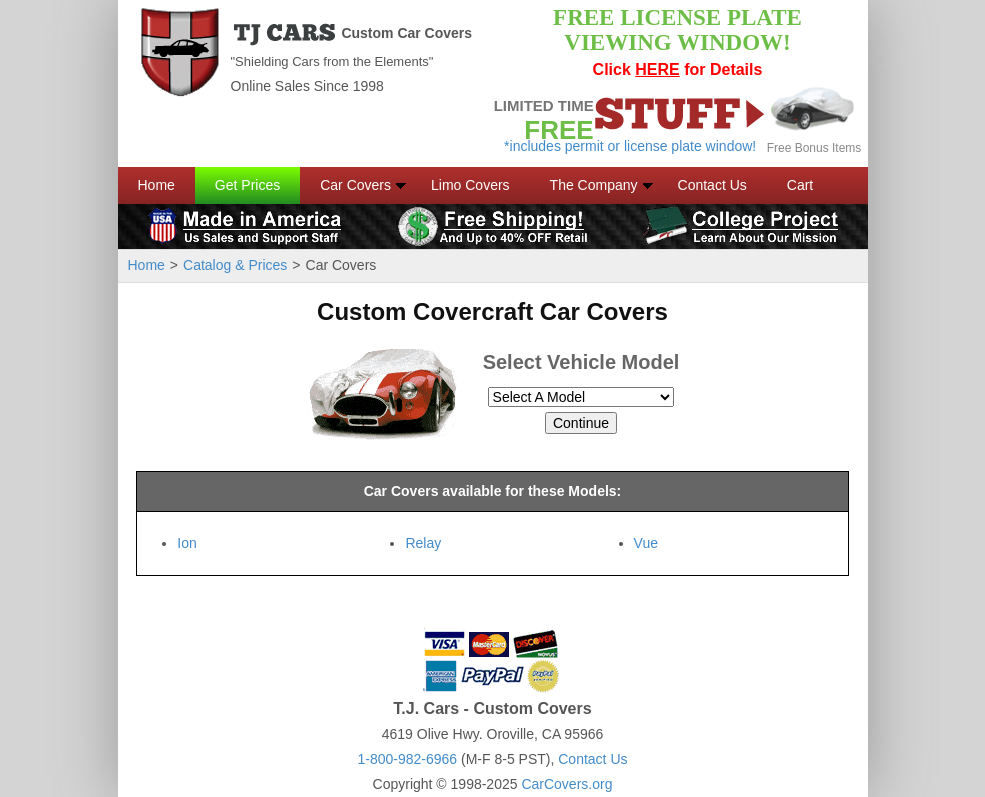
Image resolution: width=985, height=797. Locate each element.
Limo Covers (470, 185)
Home (156, 185)
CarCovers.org (566, 784)
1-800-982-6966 (407, 759)
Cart (800, 185)
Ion (186, 543)
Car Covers (355, 185)
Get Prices (247, 185)
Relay (423, 543)
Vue (646, 543)
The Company (594, 185)
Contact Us (712, 185)
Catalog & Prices (235, 265)
